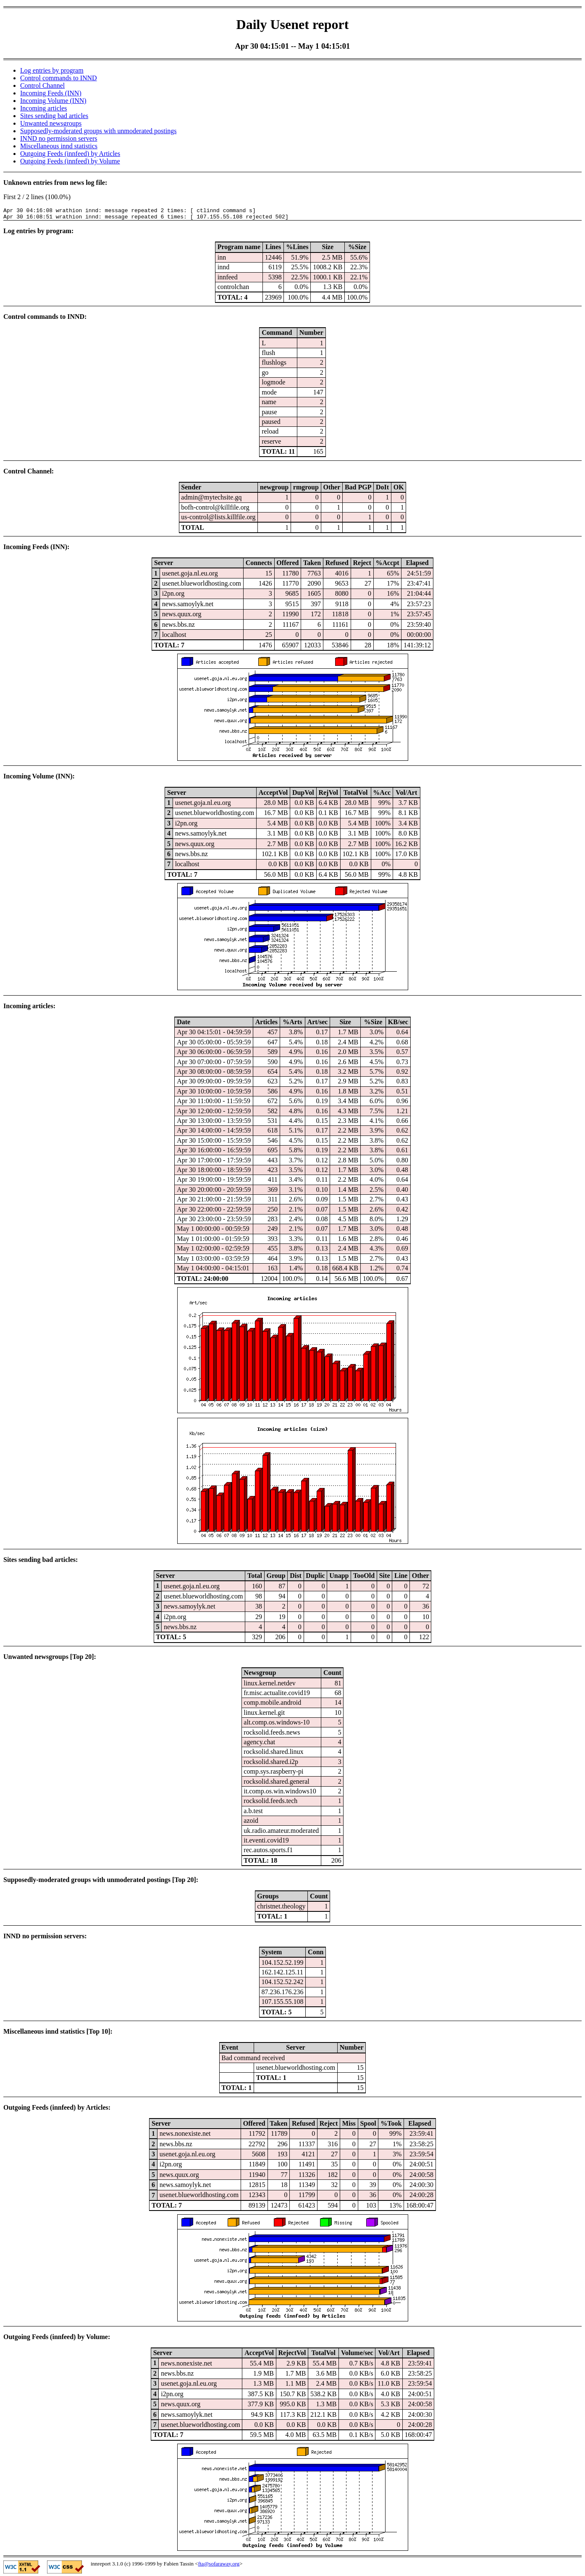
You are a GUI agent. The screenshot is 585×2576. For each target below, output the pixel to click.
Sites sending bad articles (54, 115)
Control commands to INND (58, 77)
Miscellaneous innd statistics (58, 146)
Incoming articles (43, 108)
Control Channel (42, 85)
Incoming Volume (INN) (53, 100)
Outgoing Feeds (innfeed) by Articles (70, 153)
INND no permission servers (58, 138)
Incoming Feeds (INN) (50, 93)
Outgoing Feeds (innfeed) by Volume (70, 161)
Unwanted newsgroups (50, 123)
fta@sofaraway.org (219, 2566)
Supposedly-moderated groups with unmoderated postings (98, 130)
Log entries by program (52, 70)
